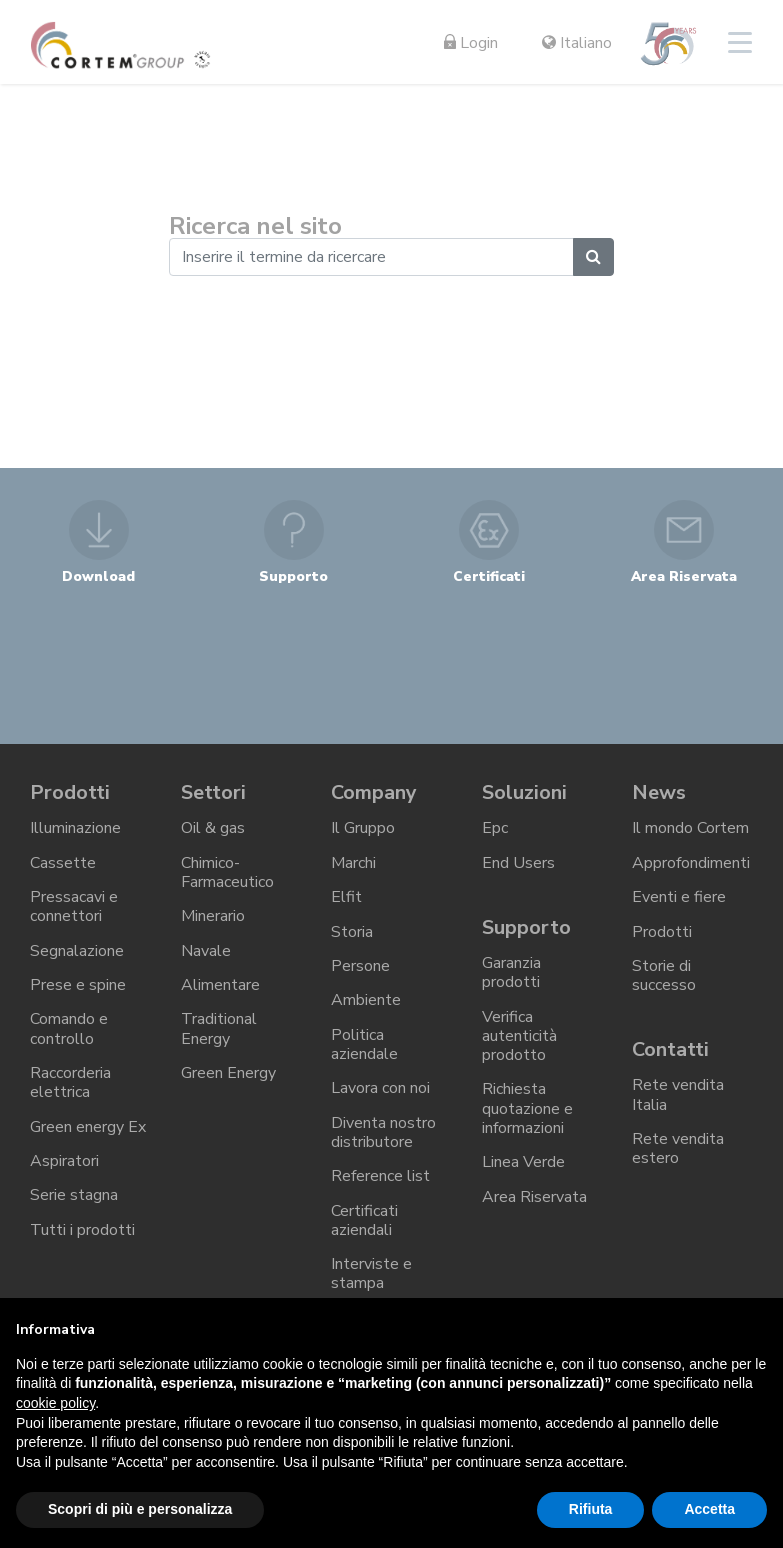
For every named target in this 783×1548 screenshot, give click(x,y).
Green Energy (228, 1072)
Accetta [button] (709, 1509)
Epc (495, 828)
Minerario (213, 916)
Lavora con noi (380, 1088)
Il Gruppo (363, 828)
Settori (213, 792)
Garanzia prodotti (511, 972)
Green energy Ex (88, 1126)
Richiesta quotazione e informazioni (527, 1108)
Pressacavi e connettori (74, 906)
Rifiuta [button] (591, 1509)
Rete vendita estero (678, 1147)
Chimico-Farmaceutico (227, 872)
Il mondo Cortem (690, 828)
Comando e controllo (69, 1028)
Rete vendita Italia (678, 1094)
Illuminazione (75, 828)
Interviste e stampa (371, 1272)
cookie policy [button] (55, 1403)
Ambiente (366, 1000)
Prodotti (70, 792)
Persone (360, 965)
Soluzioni (524, 792)
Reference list (380, 1175)
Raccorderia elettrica (70, 1081)
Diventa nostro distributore (383, 1131)
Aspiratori (64, 1160)
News (659, 792)
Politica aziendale (364, 1043)
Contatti (670, 1048)
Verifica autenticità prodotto (519, 1035)
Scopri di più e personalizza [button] (140, 1509)
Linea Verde (523, 1162)
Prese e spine (78, 985)
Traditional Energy (219, 1028)
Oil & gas (213, 828)
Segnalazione (77, 950)
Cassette (63, 863)
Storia (352, 931)
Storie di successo (664, 974)
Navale (206, 950)
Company (374, 792)
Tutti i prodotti (82, 1229)
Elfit (346, 897)
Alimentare (220, 985)
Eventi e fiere (679, 897)
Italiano (577, 43)
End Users (518, 863)
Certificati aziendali (364, 1219)
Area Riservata (534, 1196)
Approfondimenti (691, 863)
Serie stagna (74, 1195)
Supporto (526, 926)
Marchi (353, 863)
